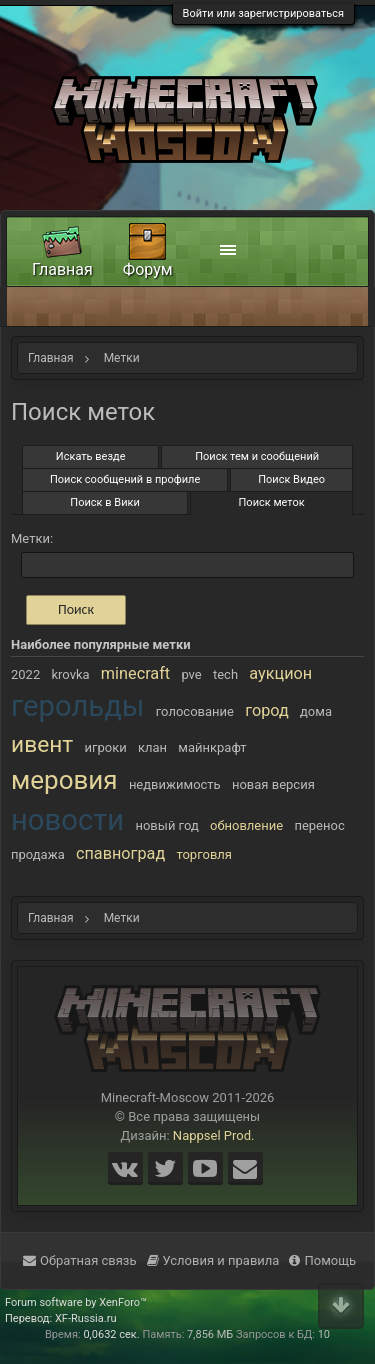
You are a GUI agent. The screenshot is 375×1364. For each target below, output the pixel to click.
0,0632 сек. (111, 1334)
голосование (195, 711)
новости (67, 820)
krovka (70, 674)
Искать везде (91, 456)
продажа (38, 854)
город (267, 710)
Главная (62, 269)
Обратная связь (80, 1260)
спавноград (120, 853)
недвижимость (175, 784)
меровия (64, 780)
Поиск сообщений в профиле (125, 479)
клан (152, 747)
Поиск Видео (291, 479)
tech (225, 674)
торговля (204, 854)
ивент (42, 744)
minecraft (135, 673)
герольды (78, 706)
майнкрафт (212, 747)
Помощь (322, 1260)
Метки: (32, 538)
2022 (25, 674)
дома (316, 711)
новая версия (273, 784)
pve (191, 674)
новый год (166, 825)
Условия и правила (213, 1260)
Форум (148, 269)
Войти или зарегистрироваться (263, 13)
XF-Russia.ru (86, 1318)
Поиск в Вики (104, 502)
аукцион (280, 673)
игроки (106, 747)
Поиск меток (272, 502)
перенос (319, 825)
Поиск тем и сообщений (257, 456)
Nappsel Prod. (214, 1135)
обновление (246, 825)
